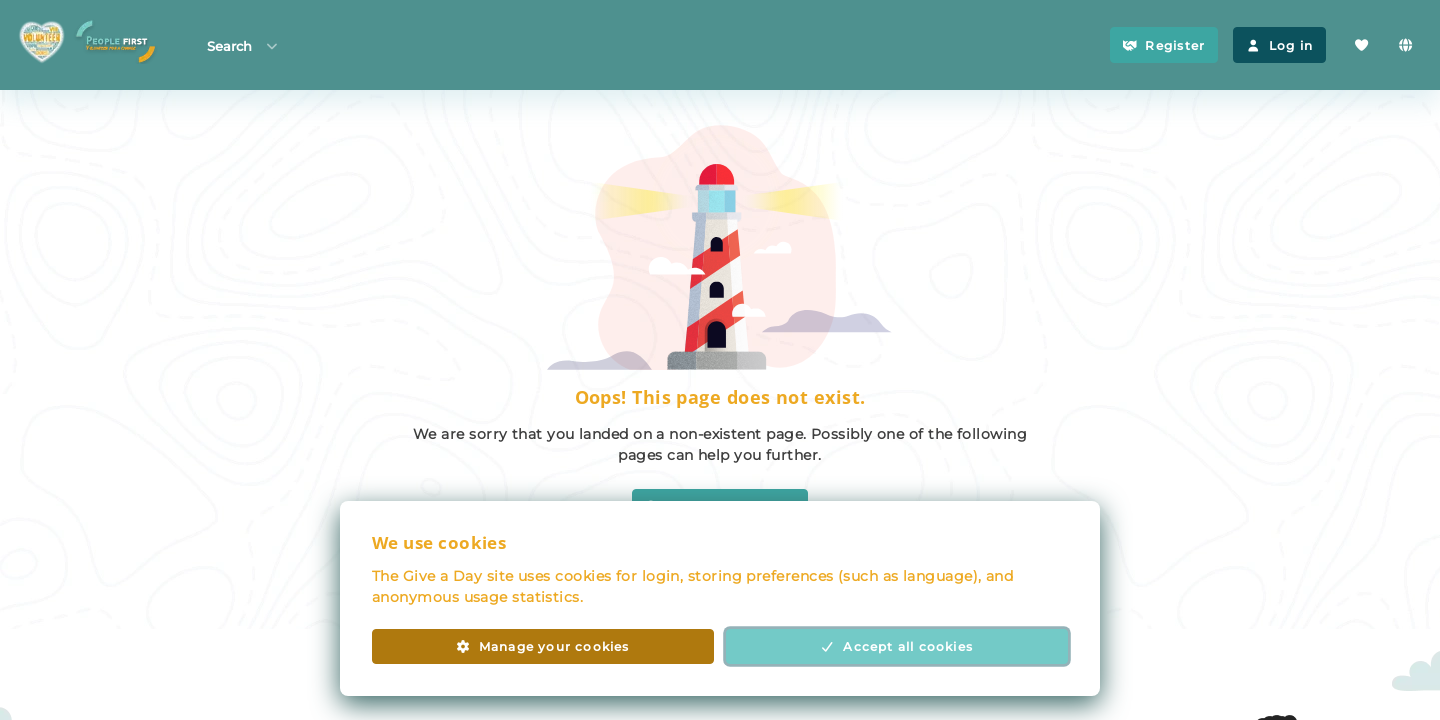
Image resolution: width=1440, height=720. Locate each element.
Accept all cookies (897, 646)
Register (1164, 45)
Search (243, 45)
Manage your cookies (542, 646)
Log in (1279, 45)
